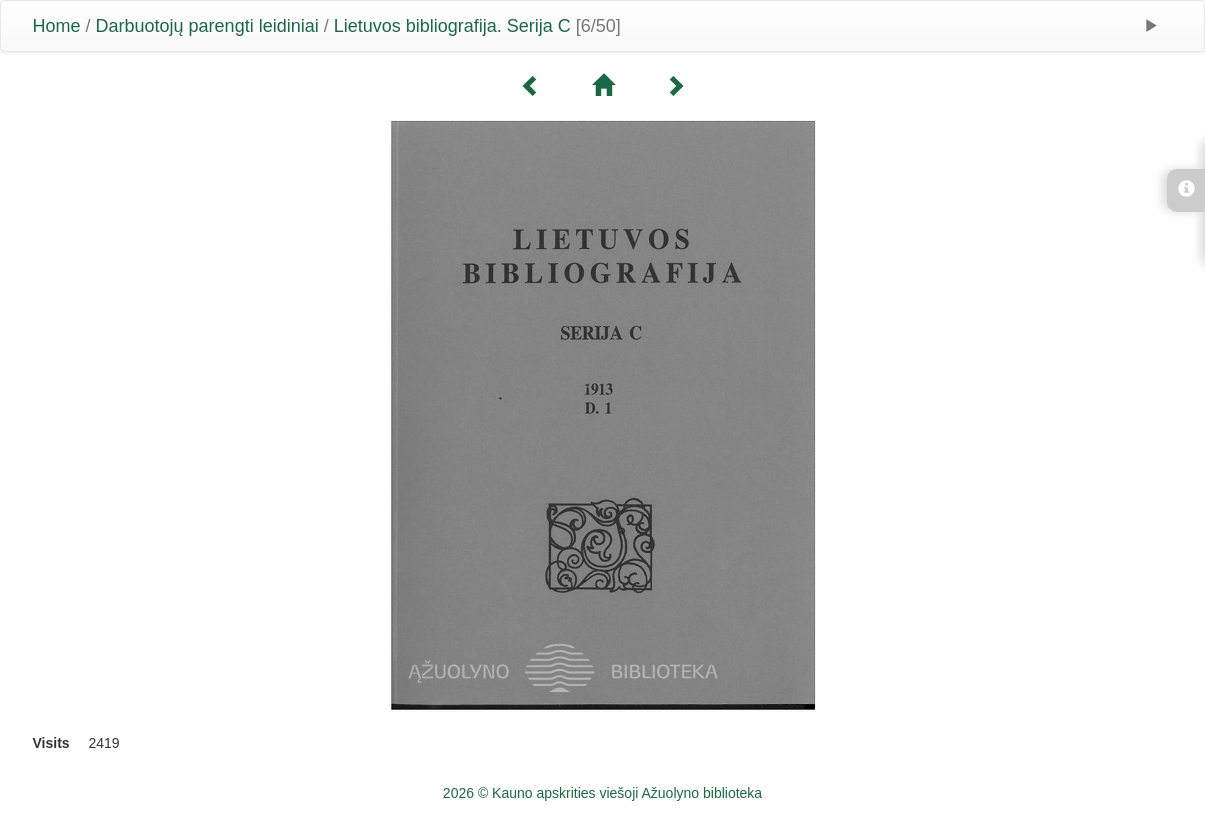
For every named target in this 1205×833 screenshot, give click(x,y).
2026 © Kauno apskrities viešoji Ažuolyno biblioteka (602, 793)
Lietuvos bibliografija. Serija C (452, 26)
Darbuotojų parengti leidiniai (207, 26)
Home (57, 26)
